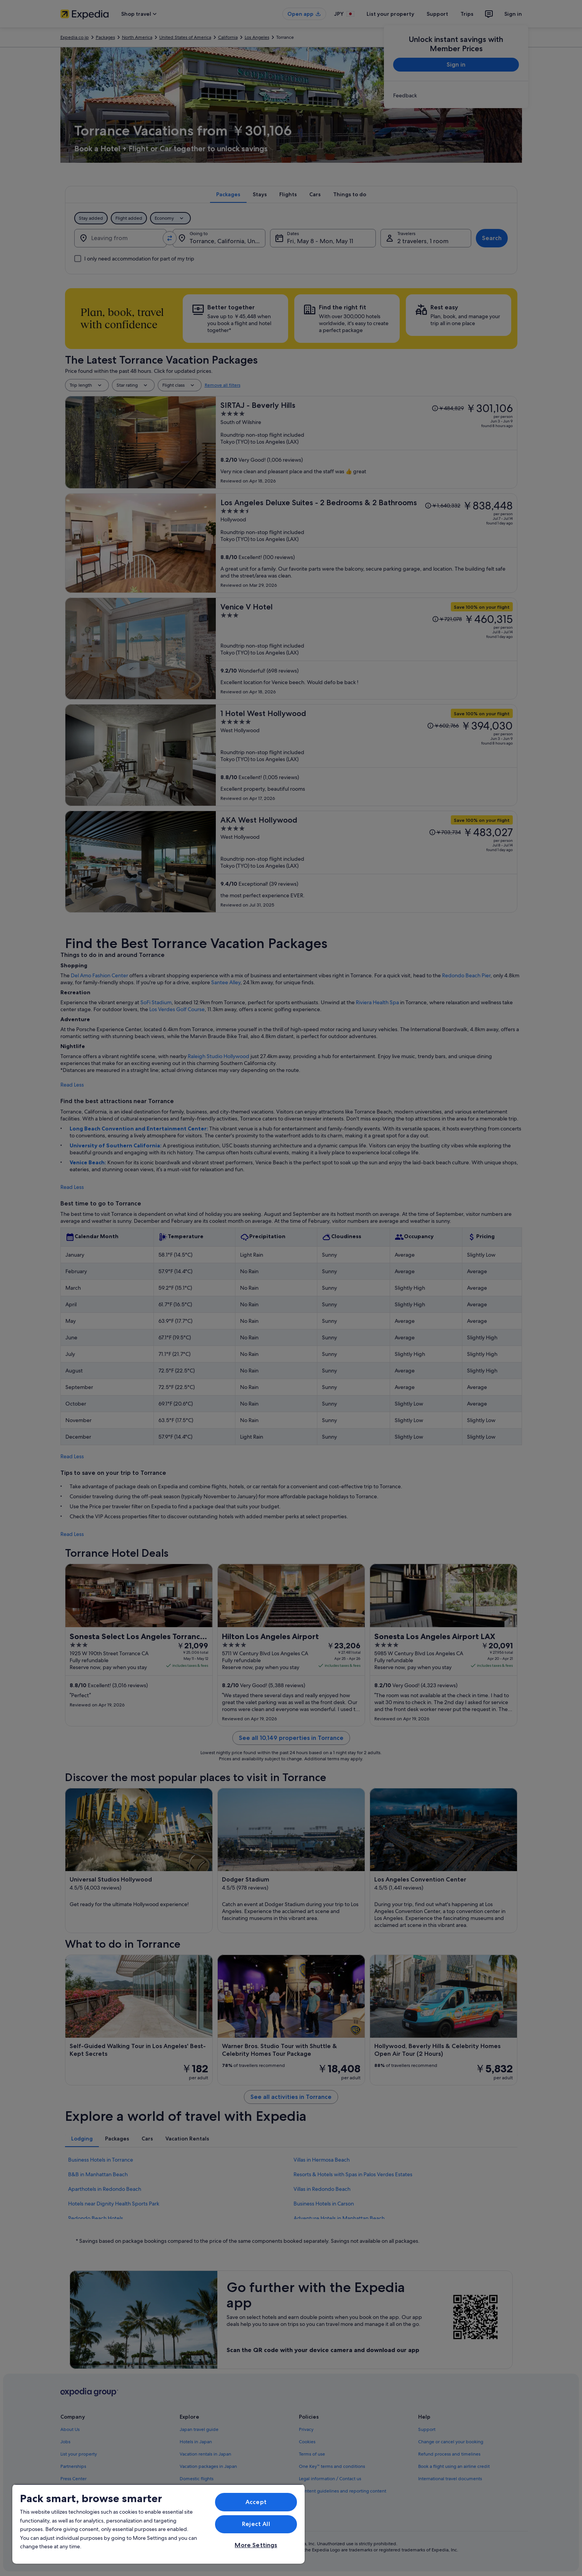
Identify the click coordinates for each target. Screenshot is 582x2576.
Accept (256, 2502)
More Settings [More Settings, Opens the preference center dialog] (256, 2545)
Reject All (256, 2524)
